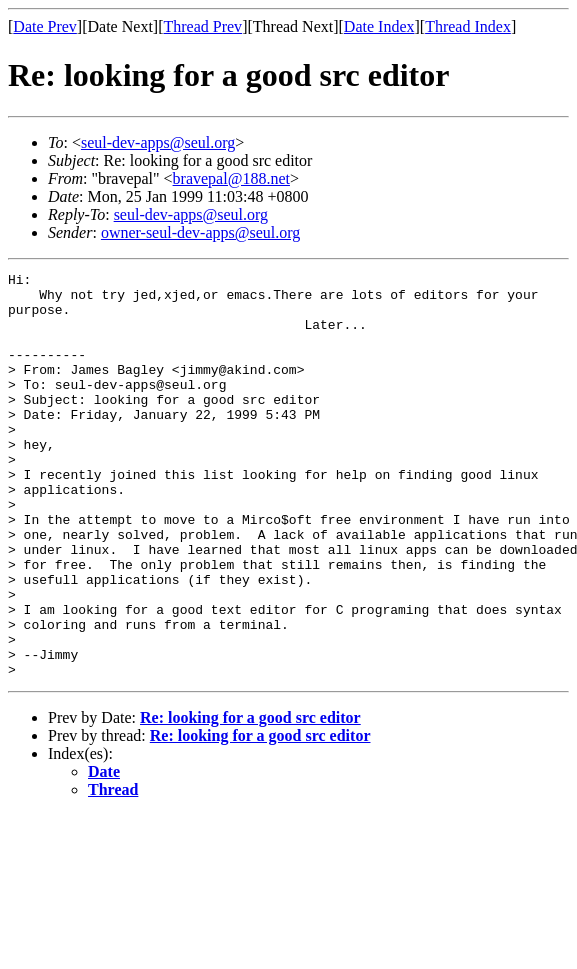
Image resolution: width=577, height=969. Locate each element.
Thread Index (468, 26)
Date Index (379, 26)
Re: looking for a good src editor (250, 798)
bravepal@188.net (231, 178)
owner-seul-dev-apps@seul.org (200, 232)
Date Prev (45, 26)
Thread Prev (202, 26)
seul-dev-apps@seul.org (158, 142)
